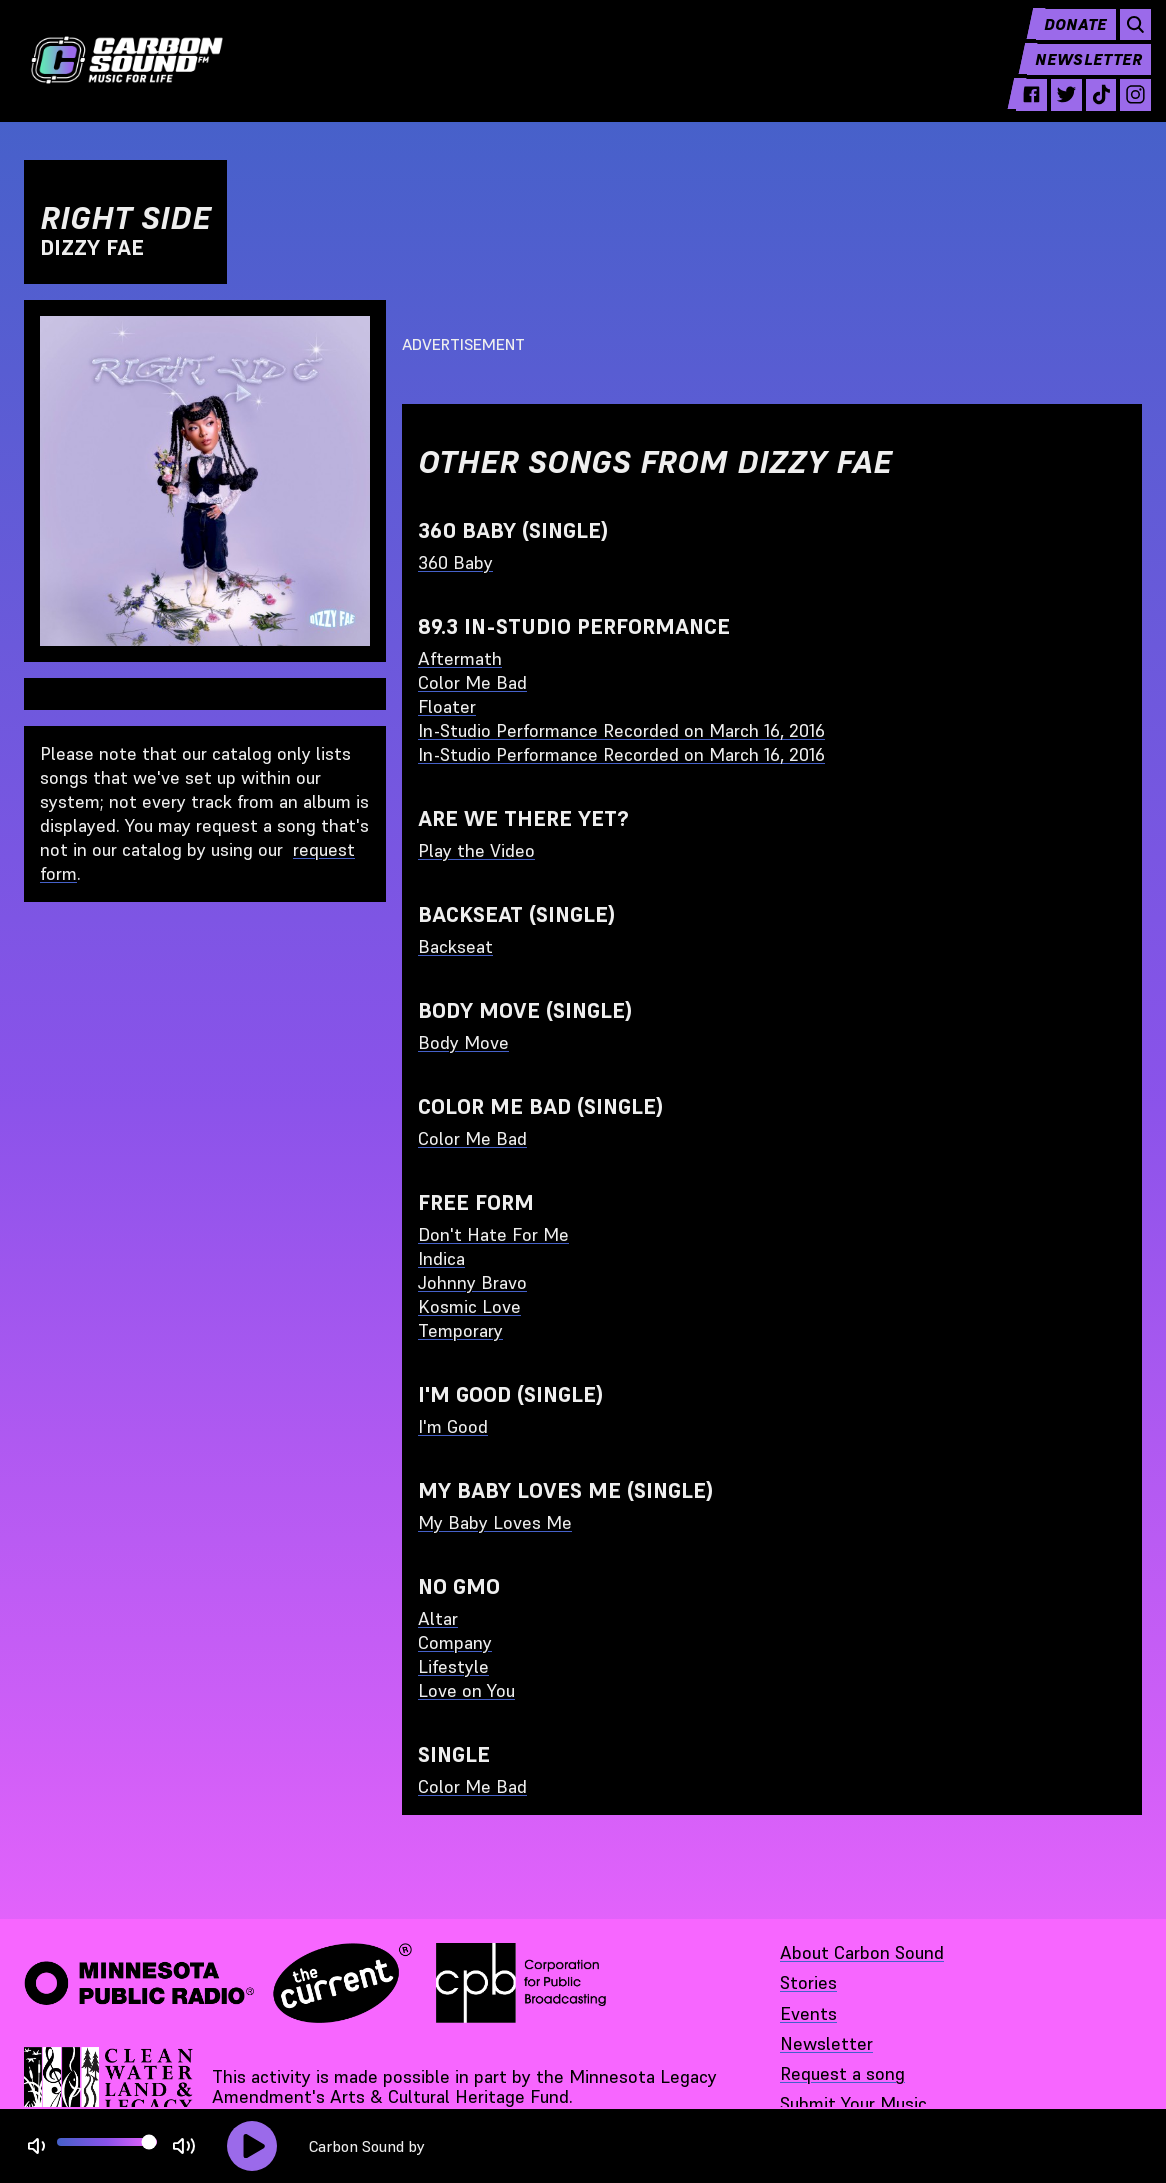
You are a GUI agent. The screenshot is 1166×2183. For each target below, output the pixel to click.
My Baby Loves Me (495, 1522)
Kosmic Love (469, 1306)
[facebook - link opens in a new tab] (1013, 112)
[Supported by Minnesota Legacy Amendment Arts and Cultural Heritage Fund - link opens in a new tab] (110, 2087)
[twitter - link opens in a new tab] (1050, 112)
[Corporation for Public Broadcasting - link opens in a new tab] (521, 1983)
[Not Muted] (36, 2146)
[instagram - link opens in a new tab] (1125, 112)
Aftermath (460, 658)
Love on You (466, 1690)
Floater (447, 706)
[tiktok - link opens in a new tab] (1087, 112)
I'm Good (453, 1426)
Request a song (842, 2073)
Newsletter (1078, 76)
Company (455, 1642)
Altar (438, 1618)
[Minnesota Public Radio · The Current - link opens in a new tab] (218, 1983)
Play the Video (476, 850)
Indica (441, 1258)
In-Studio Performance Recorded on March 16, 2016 (621, 730)
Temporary (460, 1330)
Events (808, 2013)
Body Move (463, 1042)
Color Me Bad (472, 682)
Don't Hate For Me (493, 1234)
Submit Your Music (853, 2103)
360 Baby (455, 562)
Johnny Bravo (472, 1282)
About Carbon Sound (862, 1952)
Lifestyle (453, 1666)
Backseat (455, 946)
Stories (808, 1982)
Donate (1062, 40)
